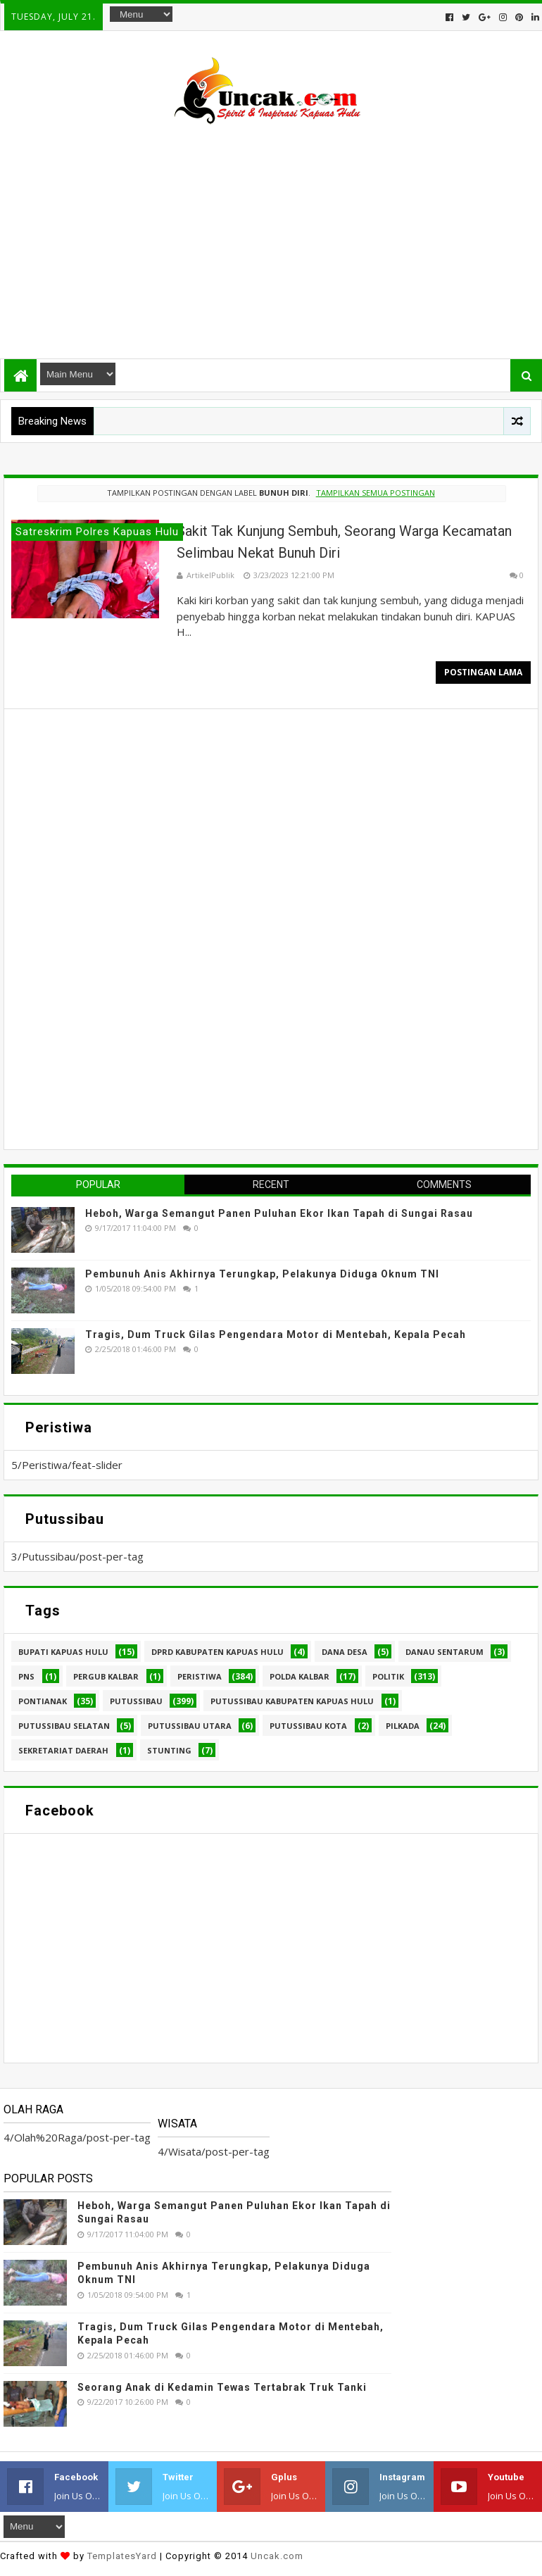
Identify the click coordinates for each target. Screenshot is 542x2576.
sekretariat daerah (63, 1750)
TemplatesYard (122, 2556)
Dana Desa (344, 1651)
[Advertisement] (271, 235)
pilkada (403, 1725)
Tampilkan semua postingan (375, 492)
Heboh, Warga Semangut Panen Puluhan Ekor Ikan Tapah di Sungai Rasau (279, 1213)
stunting (169, 1750)
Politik (388, 1676)
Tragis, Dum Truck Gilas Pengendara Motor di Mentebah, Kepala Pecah (275, 1334)
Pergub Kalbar (106, 1676)
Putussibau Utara (190, 1725)
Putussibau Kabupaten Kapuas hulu (292, 1701)
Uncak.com (277, 2556)
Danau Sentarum (444, 1651)
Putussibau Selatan (64, 1725)
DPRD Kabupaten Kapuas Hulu (217, 1651)
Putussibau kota (308, 1725)
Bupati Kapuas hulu (63, 1651)
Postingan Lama (483, 672)
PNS (26, 1676)
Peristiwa (199, 1676)
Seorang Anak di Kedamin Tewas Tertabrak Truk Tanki (222, 2387)
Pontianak (42, 1701)
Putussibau (136, 1701)
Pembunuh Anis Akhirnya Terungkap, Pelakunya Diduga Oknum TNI (262, 1274)
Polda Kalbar (299, 1676)
